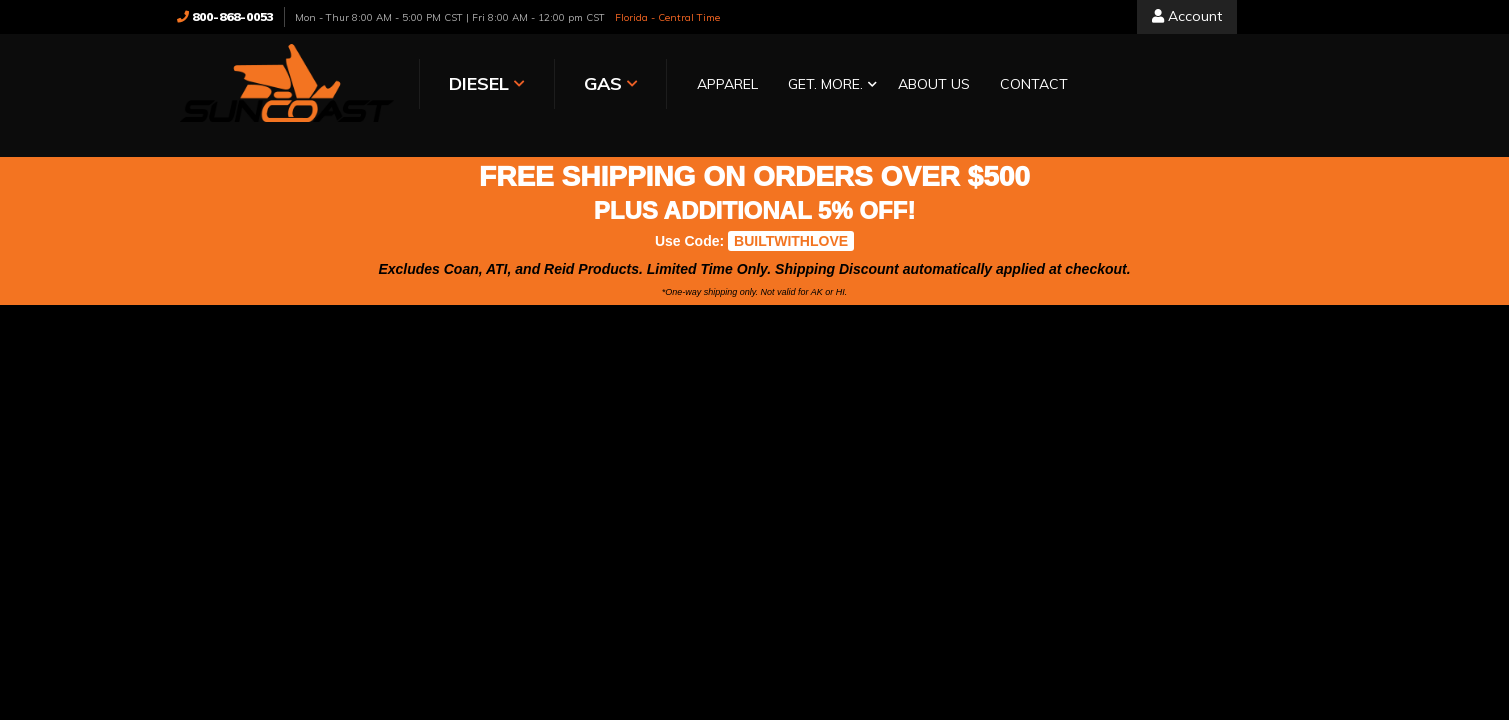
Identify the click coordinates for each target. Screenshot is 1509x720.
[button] (828, 85)
